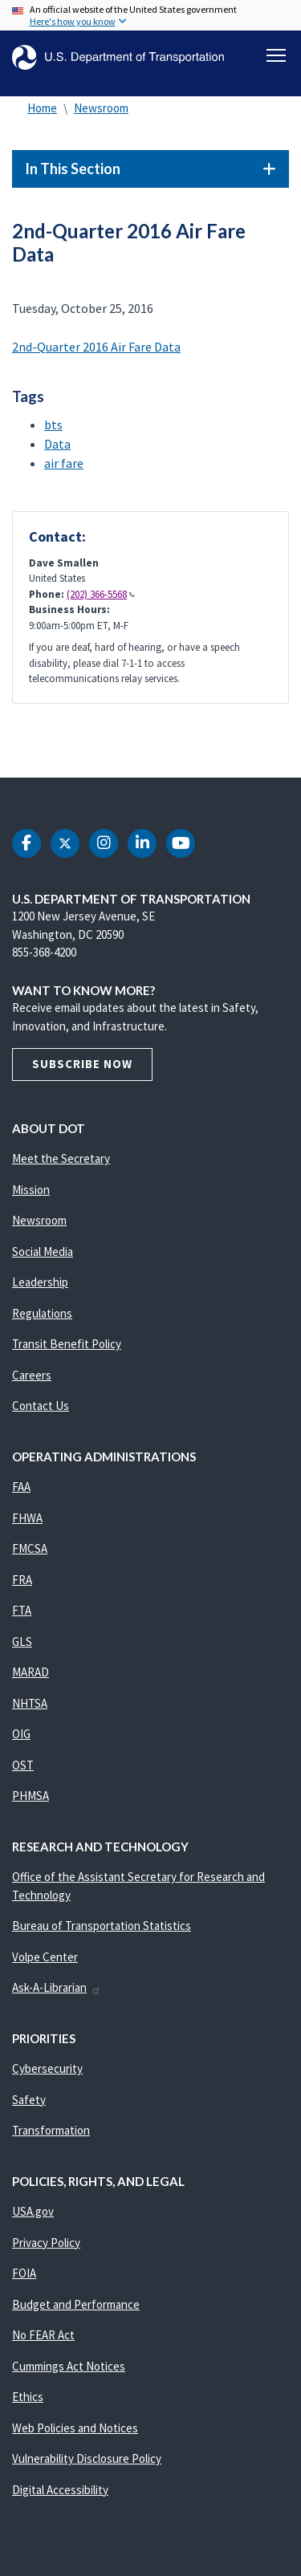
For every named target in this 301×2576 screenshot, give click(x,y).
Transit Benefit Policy (66, 1343)
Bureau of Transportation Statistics (101, 1925)
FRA (22, 1579)
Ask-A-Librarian (56, 1987)
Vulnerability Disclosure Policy (86, 2458)
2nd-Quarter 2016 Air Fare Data (96, 347)
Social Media (42, 1251)
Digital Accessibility (60, 2489)
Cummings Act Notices (68, 2366)
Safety (29, 2099)
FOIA (24, 2273)
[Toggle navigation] (276, 55)
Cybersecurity (47, 2068)
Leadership (40, 1282)
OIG (21, 1733)
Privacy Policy (46, 2242)
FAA (21, 1486)
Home (42, 108)
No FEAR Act (43, 2334)
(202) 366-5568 (101, 594)
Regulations (42, 1313)
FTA (21, 1610)
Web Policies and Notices (75, 2428)
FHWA (27, 1518)
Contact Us (40, 1405)
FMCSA (29, 1548)
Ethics (27, 2396)
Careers (31, 1375)
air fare (63, 463)
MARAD (30, 1672)
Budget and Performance (76, 2304)
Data (57, 444)
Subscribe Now (82, 1063)
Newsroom (101, 108)
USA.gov (33, 2211)
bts (53, 424)
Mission (31, 1189)
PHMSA (30, 1795)
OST (23, 1765)
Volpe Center (45, 1957)
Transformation (51, 2130)
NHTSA (29, 1703)
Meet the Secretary (61, 1158)
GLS (22, 1641)
